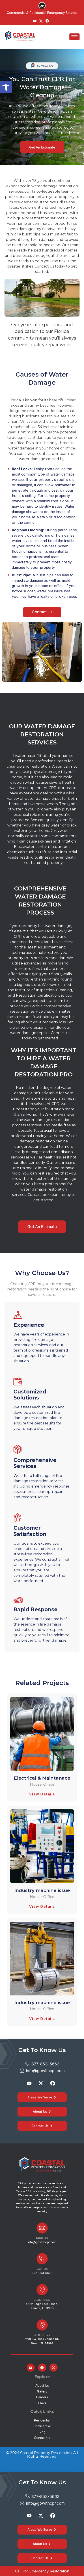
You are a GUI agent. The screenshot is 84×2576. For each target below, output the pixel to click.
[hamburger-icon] (74, 36)
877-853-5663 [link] (42, 2273)
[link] (6, 87)
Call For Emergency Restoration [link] (42, 2571)
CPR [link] (55, 1104)
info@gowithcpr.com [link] (42, 2242)
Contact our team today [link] (49, 1195)
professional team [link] (51, 761)
